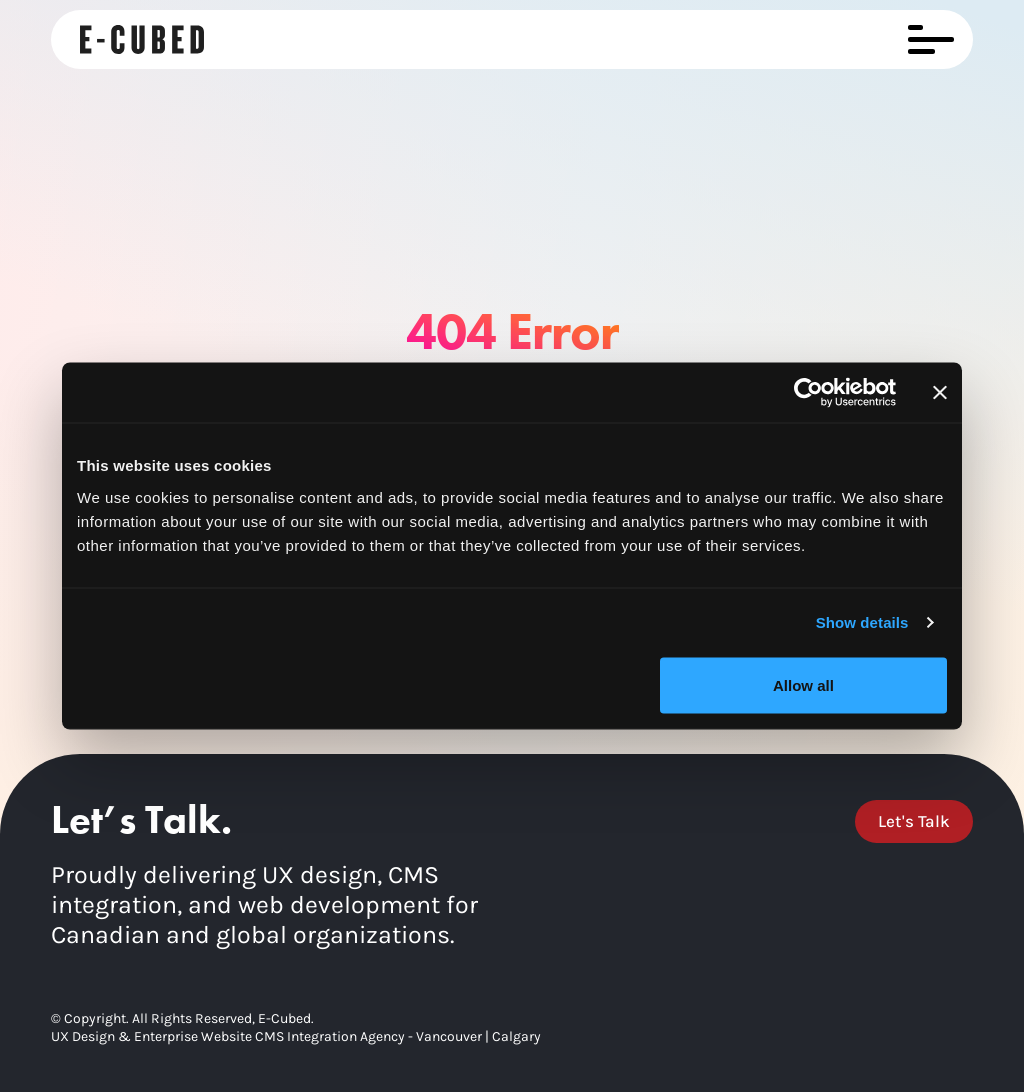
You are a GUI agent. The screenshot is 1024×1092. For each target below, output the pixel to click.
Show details (862, 622)
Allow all (803, 684)
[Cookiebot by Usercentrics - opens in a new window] (808, 393)
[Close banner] (940, 393)
